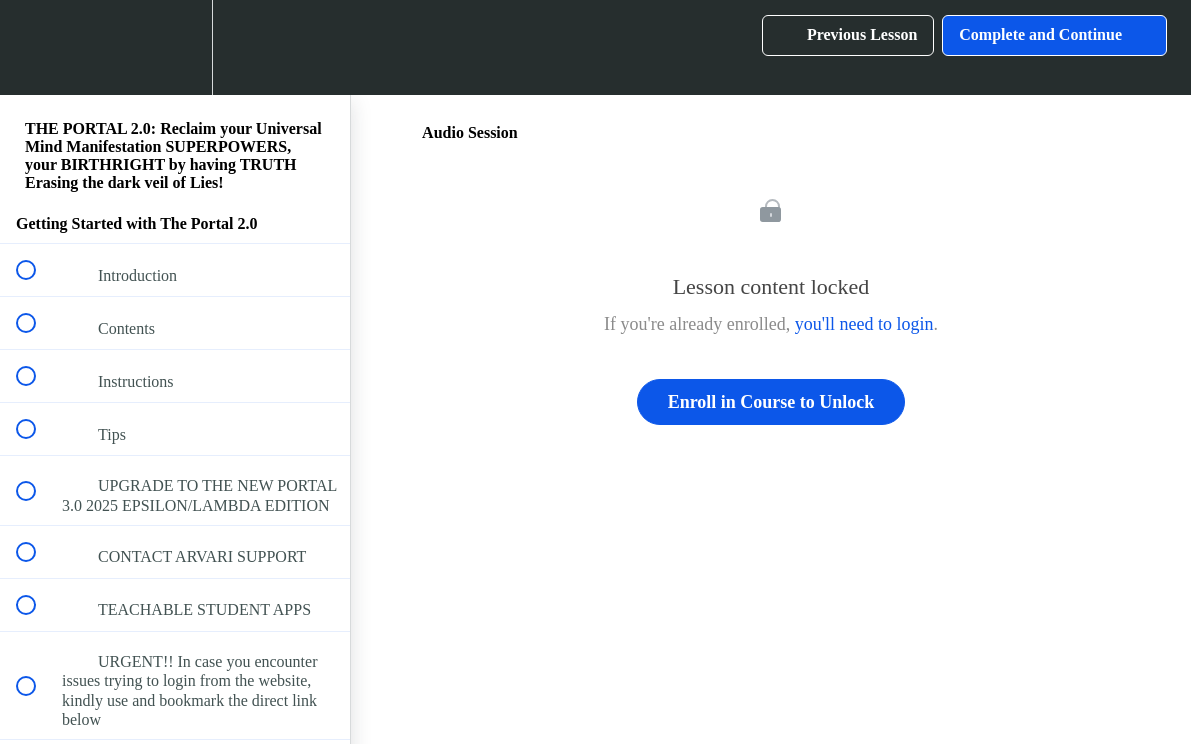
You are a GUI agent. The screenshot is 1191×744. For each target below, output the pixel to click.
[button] (37, 47)
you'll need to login (864, 324)
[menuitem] (175, 47)
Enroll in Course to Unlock (771, 402)
